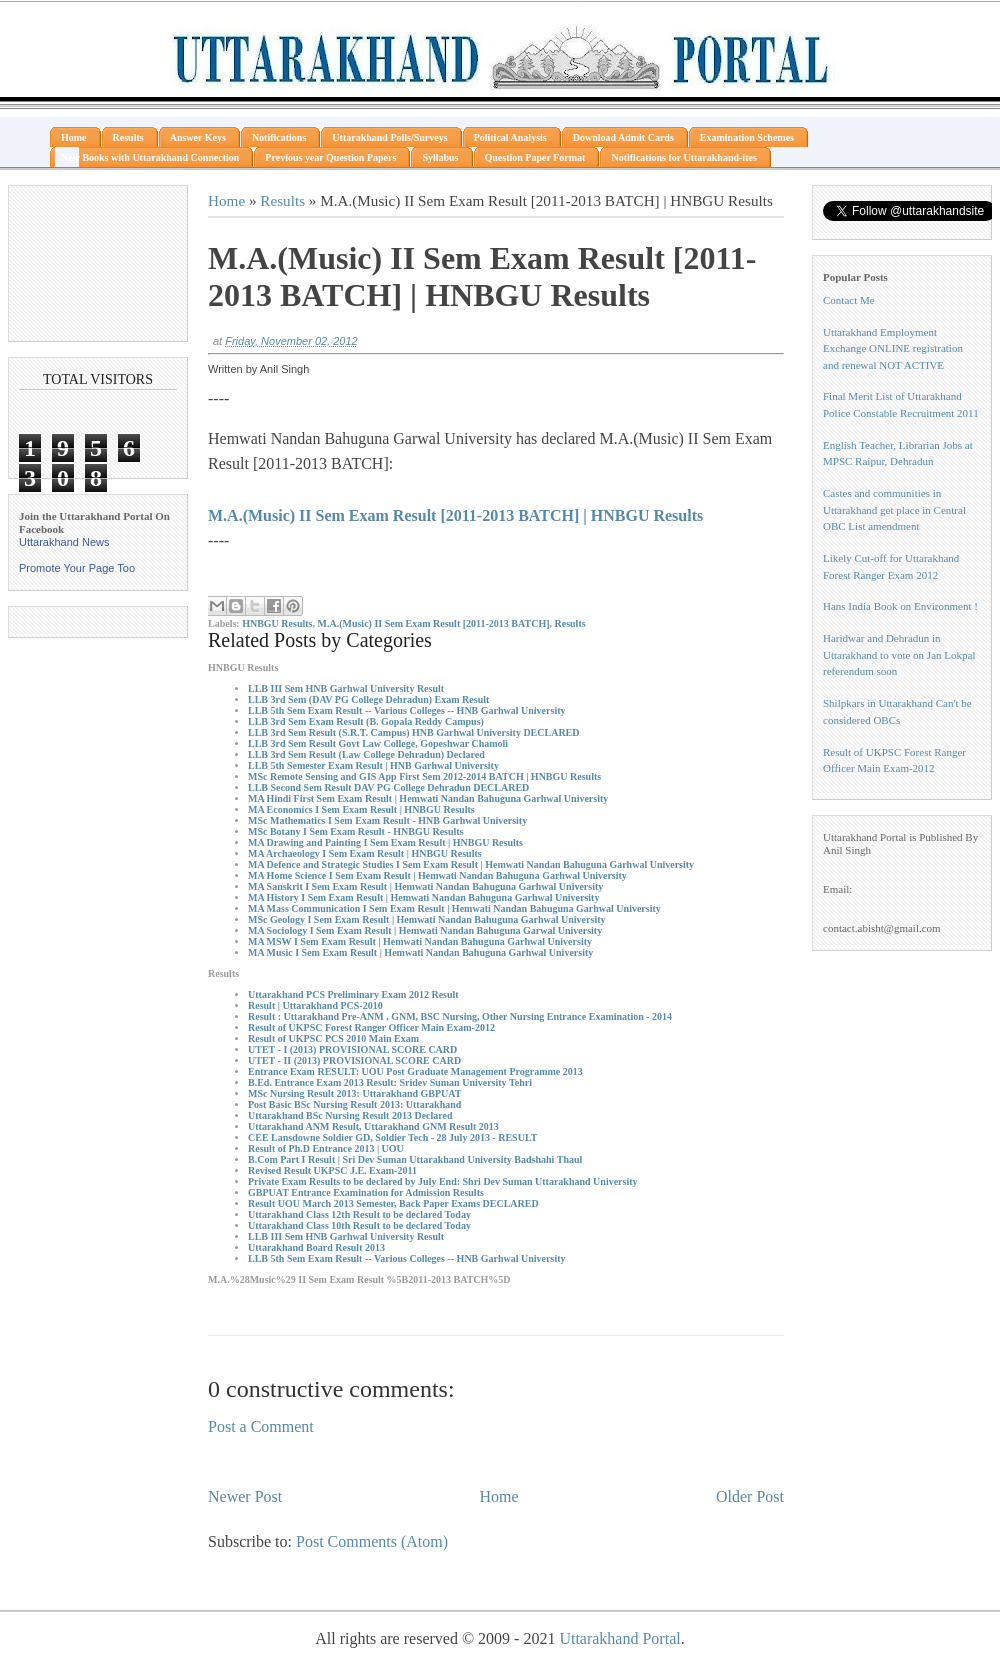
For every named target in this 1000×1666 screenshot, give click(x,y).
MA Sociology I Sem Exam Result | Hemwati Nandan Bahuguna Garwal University (425, 930)
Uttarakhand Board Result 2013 (316, 1247)
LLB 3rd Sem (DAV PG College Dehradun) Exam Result (368, 699)
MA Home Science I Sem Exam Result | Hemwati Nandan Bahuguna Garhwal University (437, 875)
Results (282, 200)
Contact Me (849, 300)
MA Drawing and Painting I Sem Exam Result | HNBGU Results (385, 842)
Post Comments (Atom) (372, 1541)
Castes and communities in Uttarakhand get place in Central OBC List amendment (894, 509)
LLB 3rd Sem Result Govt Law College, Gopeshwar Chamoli (378, 743)
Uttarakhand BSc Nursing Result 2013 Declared (350, 1115)
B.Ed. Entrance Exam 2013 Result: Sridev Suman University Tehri (390, 1082)
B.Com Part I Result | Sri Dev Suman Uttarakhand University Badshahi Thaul (415, 1159)
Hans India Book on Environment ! (900, 606)
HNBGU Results (277, 623)
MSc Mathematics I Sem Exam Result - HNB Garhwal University (387, 820)
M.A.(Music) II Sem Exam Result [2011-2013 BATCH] (433, 623)
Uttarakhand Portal (619, 1638)
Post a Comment (261, 1426)
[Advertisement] (98, 263)
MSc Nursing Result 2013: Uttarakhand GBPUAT (354, 1093)
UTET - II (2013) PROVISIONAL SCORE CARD (354, 1060)
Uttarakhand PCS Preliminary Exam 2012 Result (353, 994)
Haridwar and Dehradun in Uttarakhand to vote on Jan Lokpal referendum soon (899, 654)
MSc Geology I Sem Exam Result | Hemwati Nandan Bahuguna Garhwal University (427, 919)
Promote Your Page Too (77, 568)
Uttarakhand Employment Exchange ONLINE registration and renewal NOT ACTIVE (893, 348)
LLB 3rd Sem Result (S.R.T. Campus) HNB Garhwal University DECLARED (414, 732)
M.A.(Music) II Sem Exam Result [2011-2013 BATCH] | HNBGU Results (455, 515)
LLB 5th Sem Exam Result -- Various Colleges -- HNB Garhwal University (407, 710)
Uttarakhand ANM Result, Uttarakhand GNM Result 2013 (373, 1126)
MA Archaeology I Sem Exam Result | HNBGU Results (365, 853)
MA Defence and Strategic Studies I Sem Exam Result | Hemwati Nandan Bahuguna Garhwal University (471, 864)
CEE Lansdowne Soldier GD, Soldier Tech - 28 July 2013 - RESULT (392, 1137)
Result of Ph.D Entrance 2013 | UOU (326, 1148)
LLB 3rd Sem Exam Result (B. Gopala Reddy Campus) (366, 721)
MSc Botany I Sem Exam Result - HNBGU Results (356, 831)
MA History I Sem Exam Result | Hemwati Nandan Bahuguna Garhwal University (423, 897)
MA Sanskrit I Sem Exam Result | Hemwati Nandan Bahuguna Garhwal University (425, 886)
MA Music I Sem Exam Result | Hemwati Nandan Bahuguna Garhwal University (420, 952)
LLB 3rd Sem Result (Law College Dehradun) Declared (366, 754)
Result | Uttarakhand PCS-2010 (315, 1005)
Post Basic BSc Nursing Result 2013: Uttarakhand (354, 1104)
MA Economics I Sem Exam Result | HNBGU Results (361, 809)
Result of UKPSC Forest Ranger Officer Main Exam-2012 (371, 1027)
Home (226, 200)
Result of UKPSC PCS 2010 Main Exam (333, 1038)
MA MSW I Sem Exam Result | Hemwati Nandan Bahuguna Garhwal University (420, 941)
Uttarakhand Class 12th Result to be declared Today (359, 1214)
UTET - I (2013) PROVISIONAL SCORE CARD (352, 1049)
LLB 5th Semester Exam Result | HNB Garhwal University (373, 765)
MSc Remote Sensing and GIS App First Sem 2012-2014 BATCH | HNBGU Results (424, 776)
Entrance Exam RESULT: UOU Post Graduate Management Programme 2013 (415, 1071)
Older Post (750, 1496)
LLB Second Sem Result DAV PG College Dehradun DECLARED (388, 787)
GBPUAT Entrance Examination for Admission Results (366, 1192)
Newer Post (245, 1496)
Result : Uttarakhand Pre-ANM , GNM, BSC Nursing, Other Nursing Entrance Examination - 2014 (460, 1016)
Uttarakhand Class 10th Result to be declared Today (359, 1225)
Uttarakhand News (64, 542)
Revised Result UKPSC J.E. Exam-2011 (332, 1170)
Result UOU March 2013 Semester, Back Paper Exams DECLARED (393, 1203)
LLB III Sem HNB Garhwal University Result (346, 688)
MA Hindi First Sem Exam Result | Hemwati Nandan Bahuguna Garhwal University (428, 798)
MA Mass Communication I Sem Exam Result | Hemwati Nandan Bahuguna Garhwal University (454, 908)
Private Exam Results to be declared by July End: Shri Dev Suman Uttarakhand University (443, 1181)
